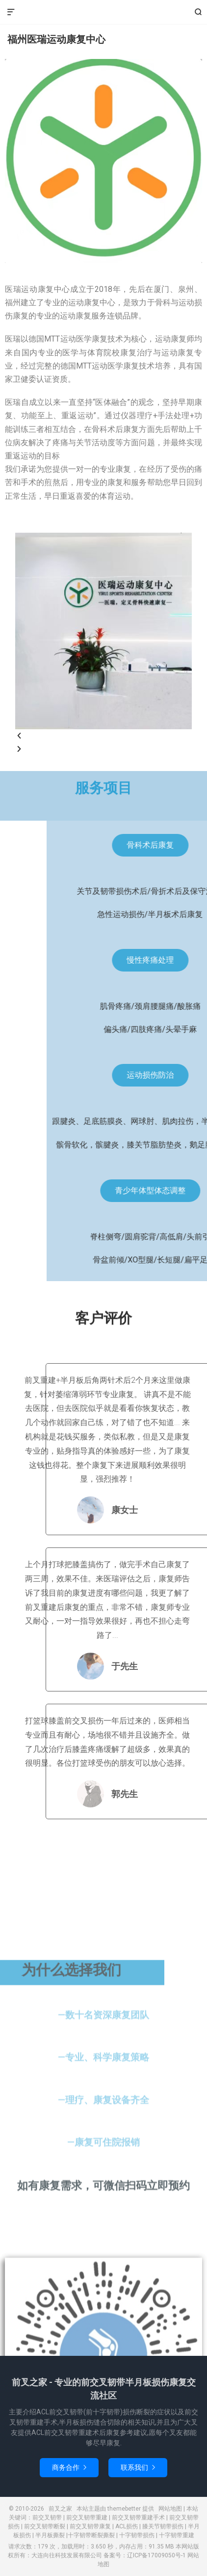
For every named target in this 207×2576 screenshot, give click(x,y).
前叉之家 (103, 12)
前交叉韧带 (47, 2517)
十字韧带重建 (176, 2535)
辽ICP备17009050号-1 (156, 2555)
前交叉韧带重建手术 (138, 2517)
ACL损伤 (126, 2526)
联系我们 (138, 2467)
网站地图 (170, 2508)
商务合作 (69, 2467)
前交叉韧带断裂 (44, 2526)
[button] (103, 736)
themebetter (124, 2508)
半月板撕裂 (50, 2535)
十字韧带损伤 (137, 2535)
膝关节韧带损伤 (162, 2526)
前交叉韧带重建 (86, 2517)
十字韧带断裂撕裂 (91, 2535)
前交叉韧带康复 (90, 2526)
